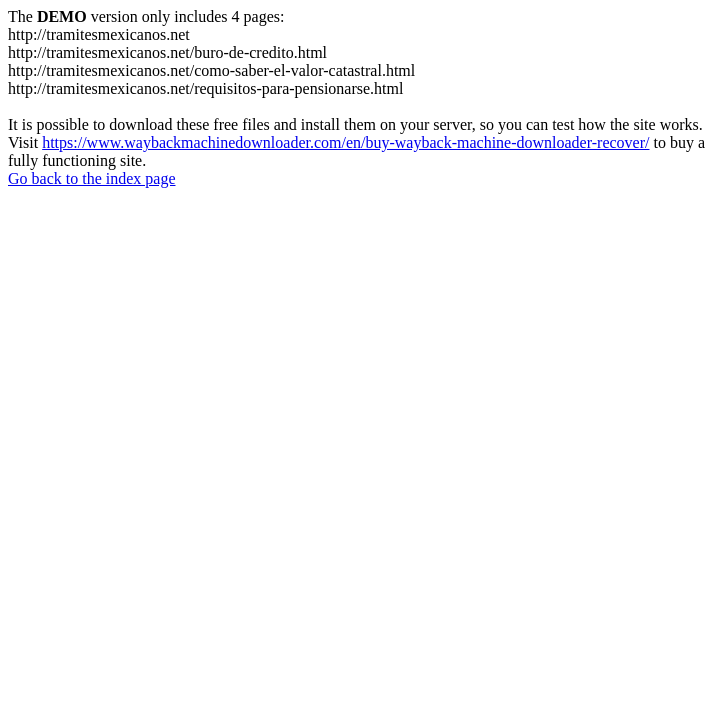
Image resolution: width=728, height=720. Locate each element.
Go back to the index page (92, 178)
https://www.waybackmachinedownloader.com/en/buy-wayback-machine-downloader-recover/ (345, 142)
